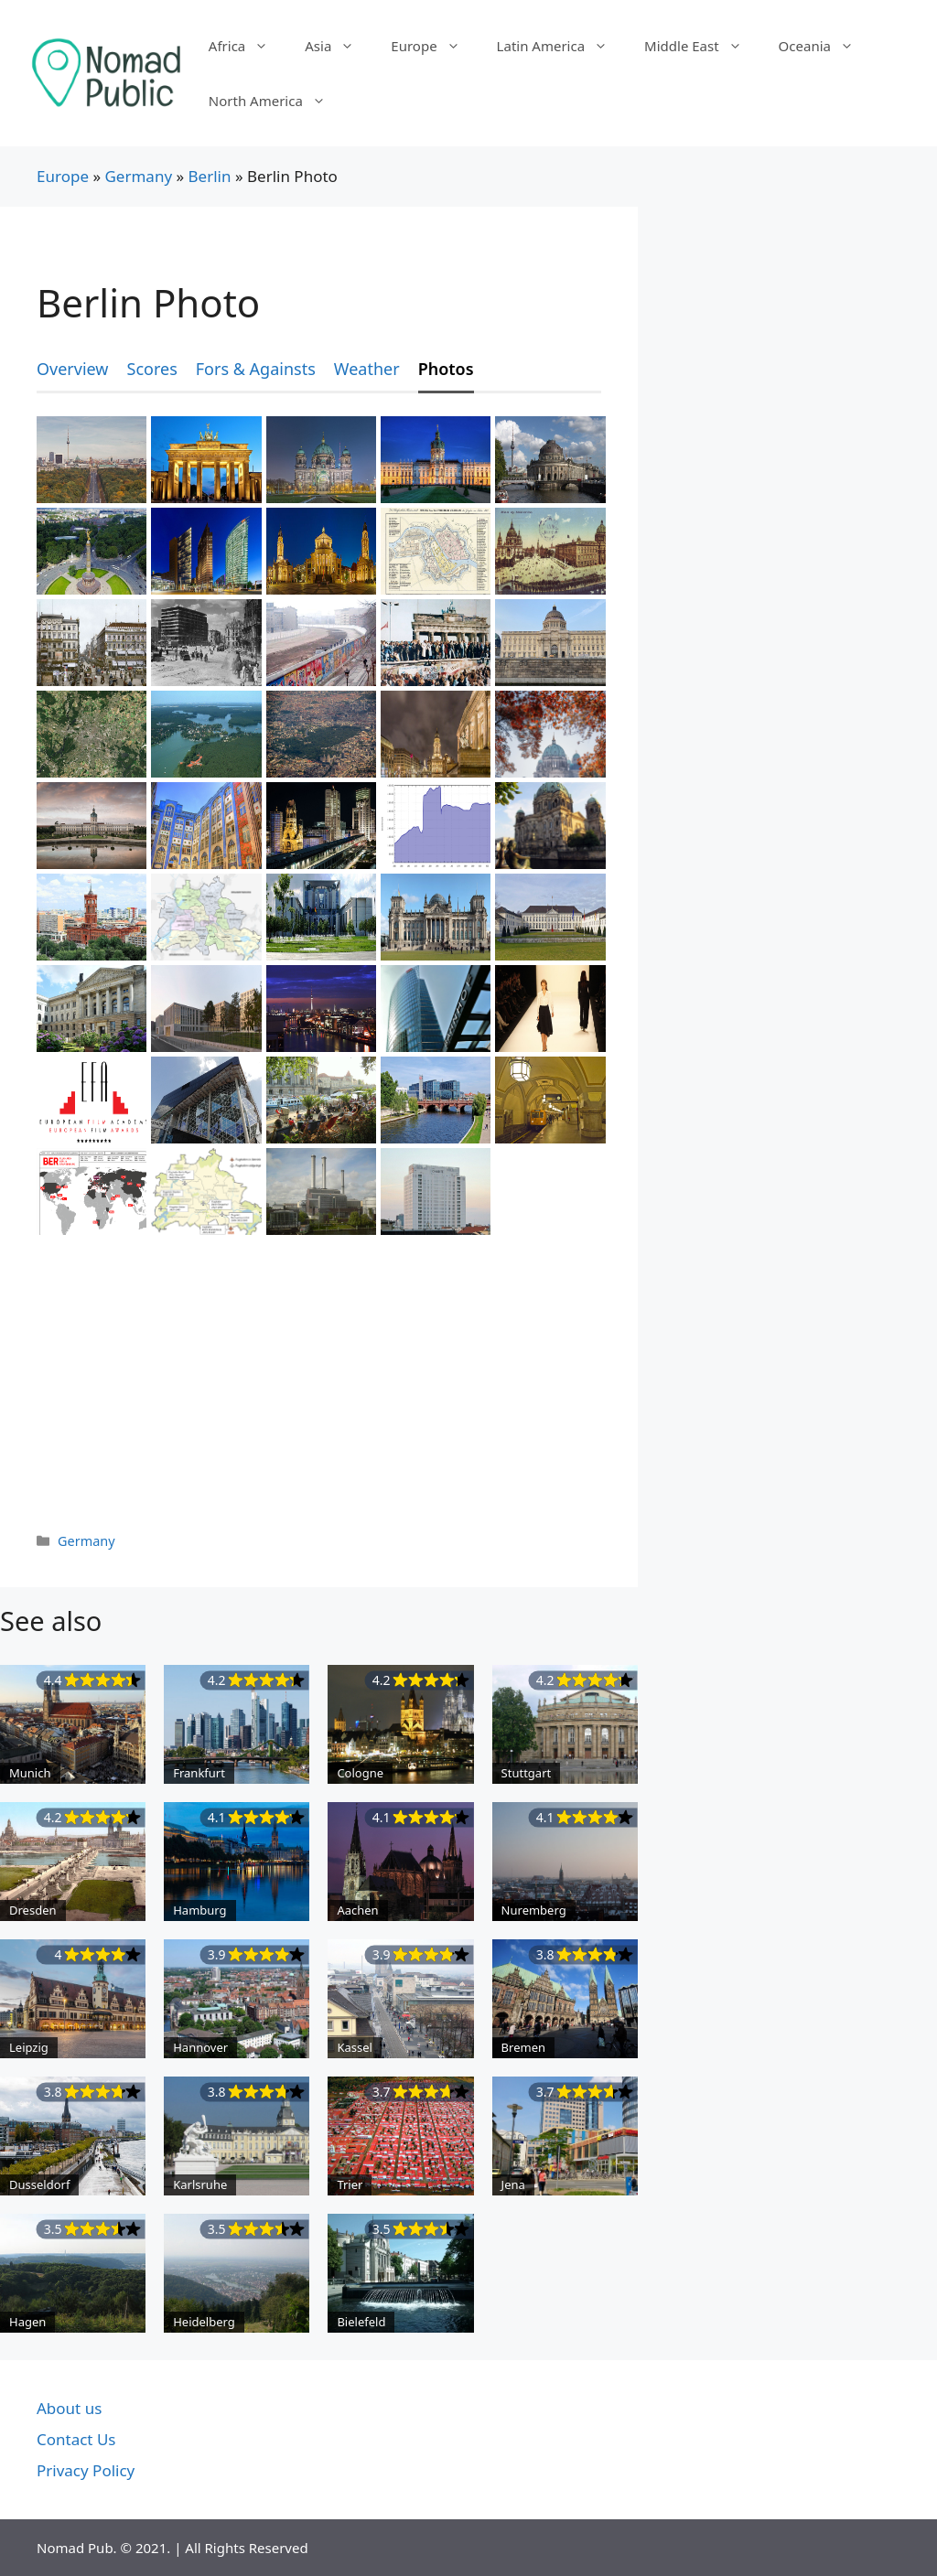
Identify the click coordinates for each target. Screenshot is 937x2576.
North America (276, 100)
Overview (73, 369)
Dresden (33, 1910)
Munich (30, 1773)
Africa (247, 45)
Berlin (210, 176)
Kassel (354, 2047)
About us (69, 2408)
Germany (138, 176)
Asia (338, 45)
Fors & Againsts (256, 369)
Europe (434, 45)
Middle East (702, 45)
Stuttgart (526, 1773)
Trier (349, 2184)
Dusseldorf (39, 2184)
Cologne (360, 1773)
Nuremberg (533, 1910)
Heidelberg (204, 2321)
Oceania (825, 45)
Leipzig (28, 2047)
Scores (152, 369)
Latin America (561, 45)
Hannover (200, 2047)
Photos (446, 369)
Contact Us (76, 2439)
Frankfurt (199, 1773)
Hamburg (199, 1910)
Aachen (357, 1910)
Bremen (523, 2047)
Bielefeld (361, 2321)
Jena (513, 2184)
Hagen (27, 2321)
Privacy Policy (86, 2470)
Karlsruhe (200, 2184)
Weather (367, 369)
